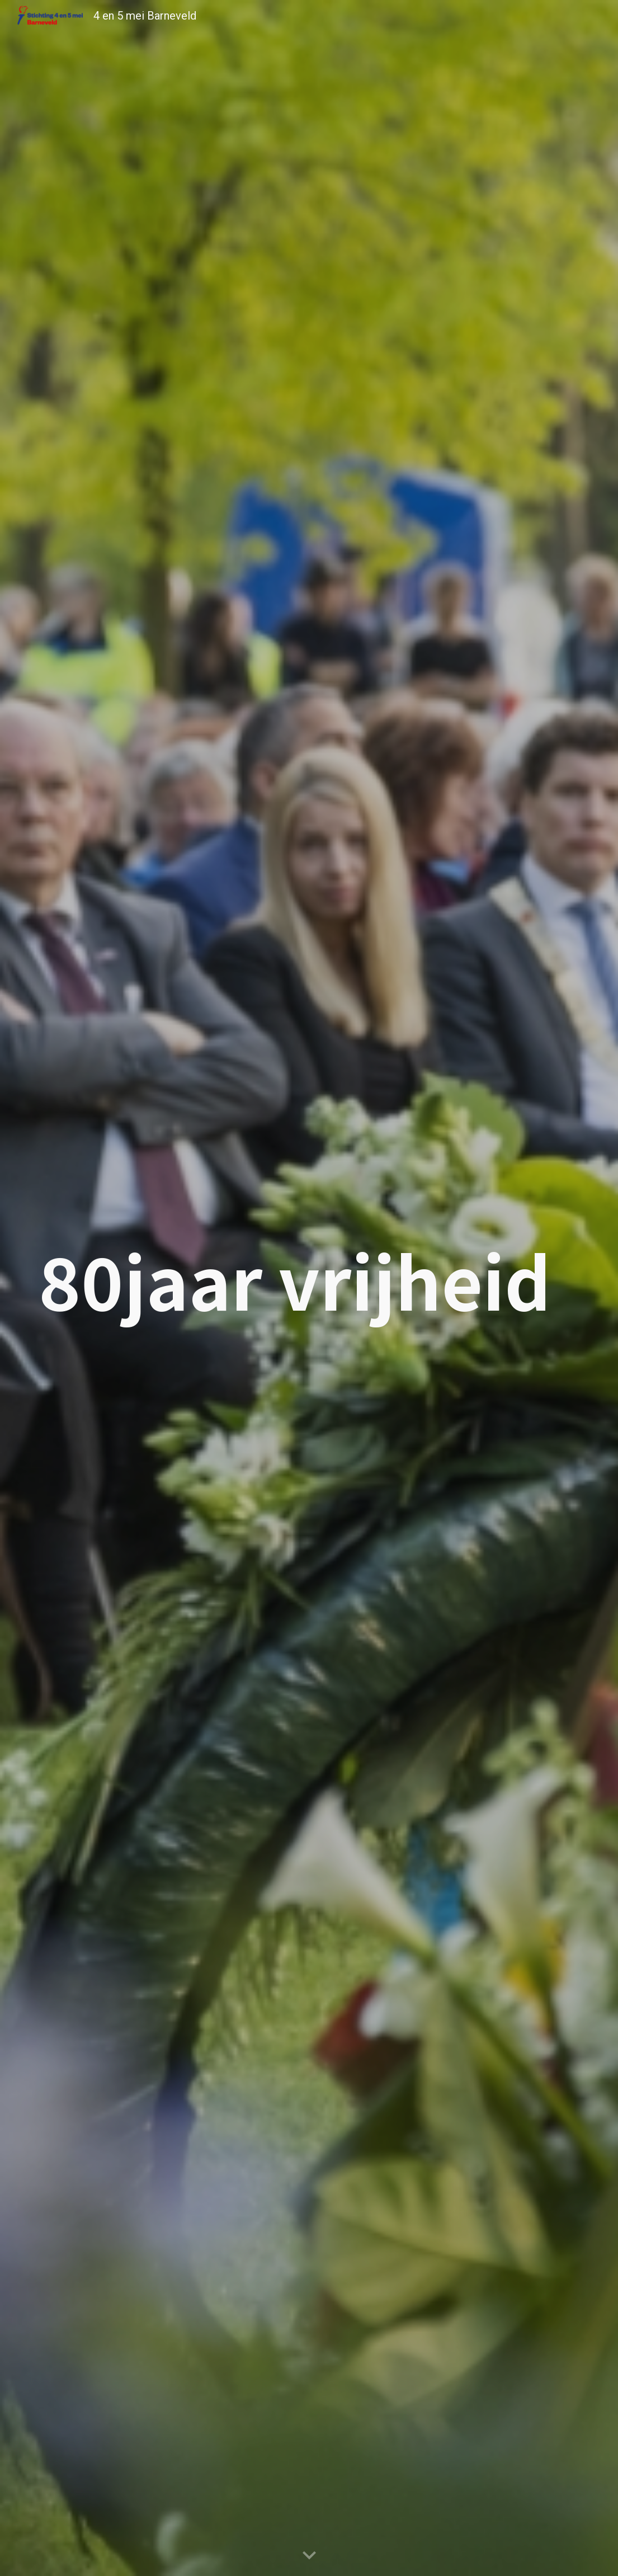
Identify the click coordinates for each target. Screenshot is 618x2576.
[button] (309, 2555)
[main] (309, 1280)
